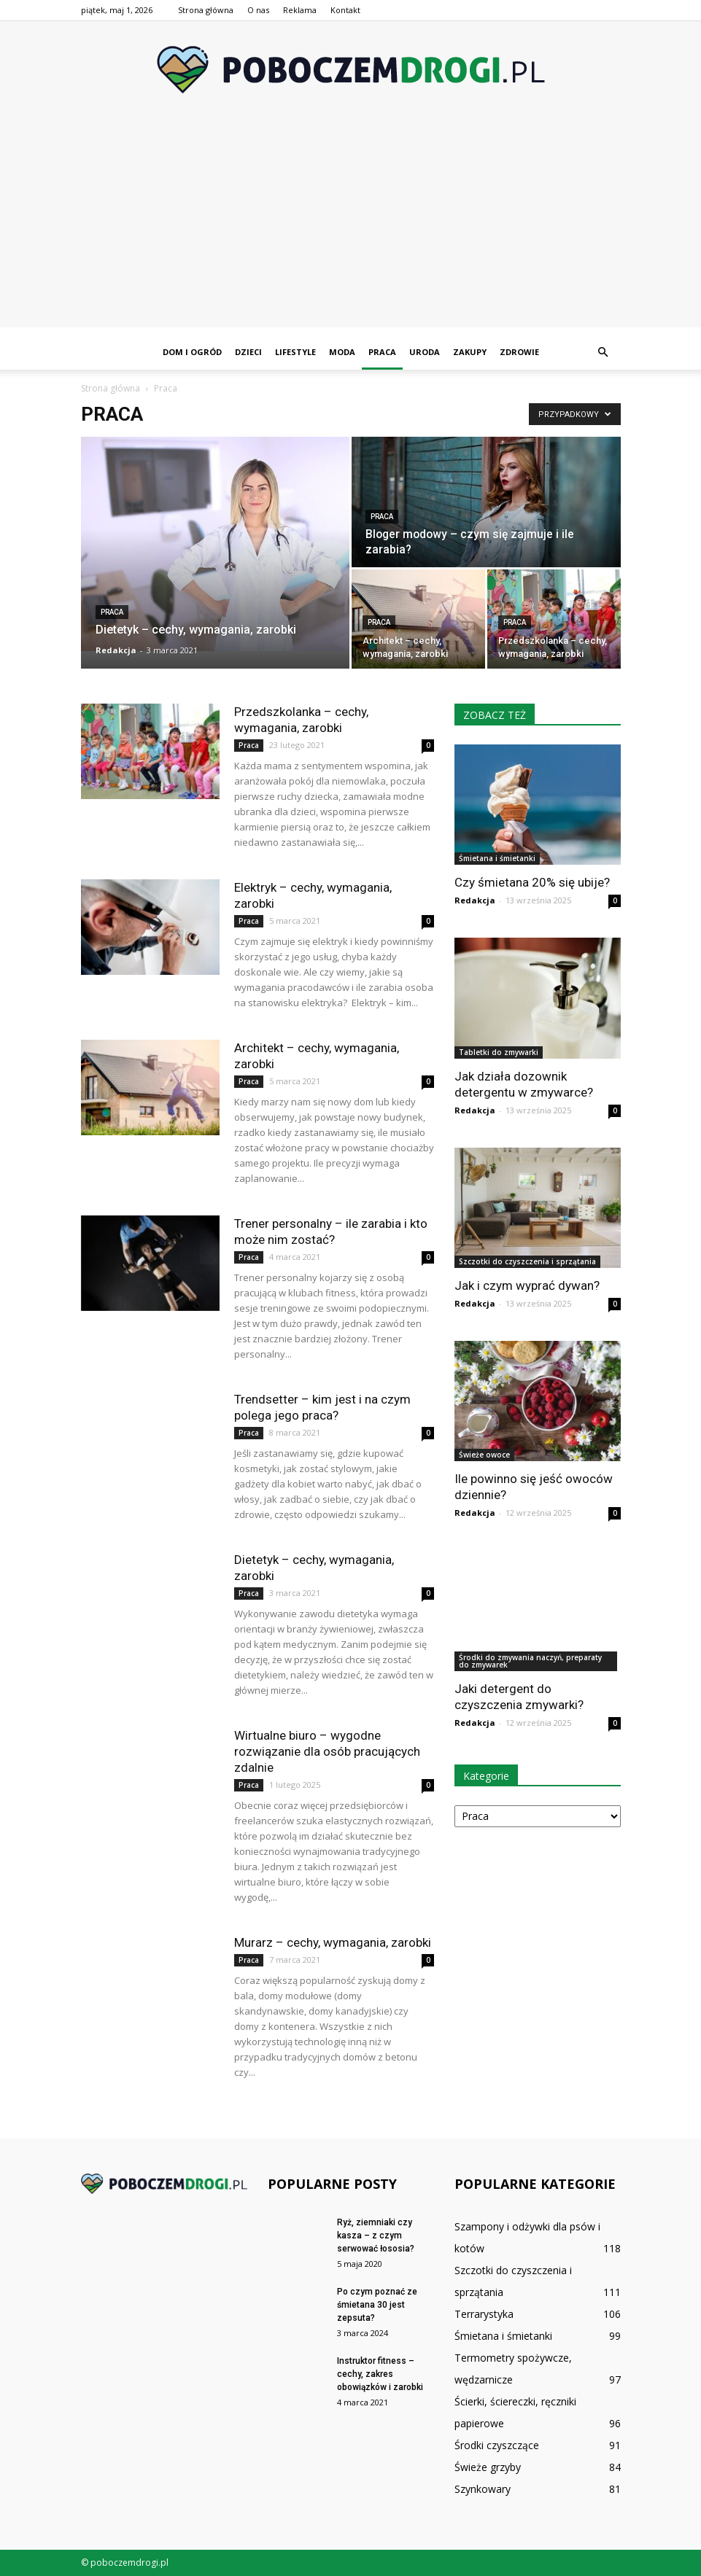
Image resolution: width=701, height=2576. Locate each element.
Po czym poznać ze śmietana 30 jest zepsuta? (377, 2305)
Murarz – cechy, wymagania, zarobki (334, 1942)
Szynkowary (482, 2489)
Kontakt (345, 9)
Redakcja (116, 650)
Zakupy (470, 351)
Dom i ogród (192, 351)
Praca (382, 351)
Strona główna (205, 9)
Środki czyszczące (496, 2445)
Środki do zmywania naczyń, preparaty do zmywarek (530, 1661)
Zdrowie (519, 351)
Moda (342, 351)
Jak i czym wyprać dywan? (527, 1285)
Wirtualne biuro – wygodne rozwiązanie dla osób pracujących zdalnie (327, 1751)
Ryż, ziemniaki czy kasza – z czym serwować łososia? (375, 2235)
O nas (258, 9)
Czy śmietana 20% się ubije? (532, 882)
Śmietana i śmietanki (497, 858)
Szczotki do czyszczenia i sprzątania (527, 1261)
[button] (603, 352)
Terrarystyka (484, 2314)
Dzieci (248, 351)
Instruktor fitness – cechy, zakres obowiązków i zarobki (381, 2374)
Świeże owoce (484, 1455)
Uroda (424, 351)
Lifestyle (295, 351)
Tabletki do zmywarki (498, 1052)
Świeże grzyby (487, 2467)
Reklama (300, 9)
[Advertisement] (350, 225)
